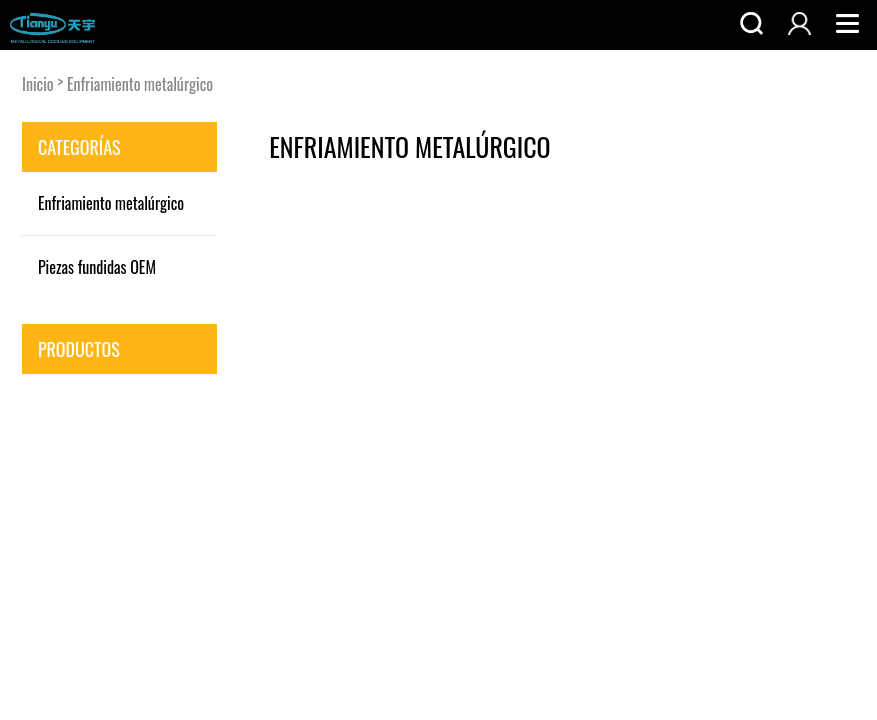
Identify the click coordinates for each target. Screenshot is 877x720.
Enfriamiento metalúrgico (140, 84)
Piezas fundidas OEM (97, 267)
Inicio (38, 84)
